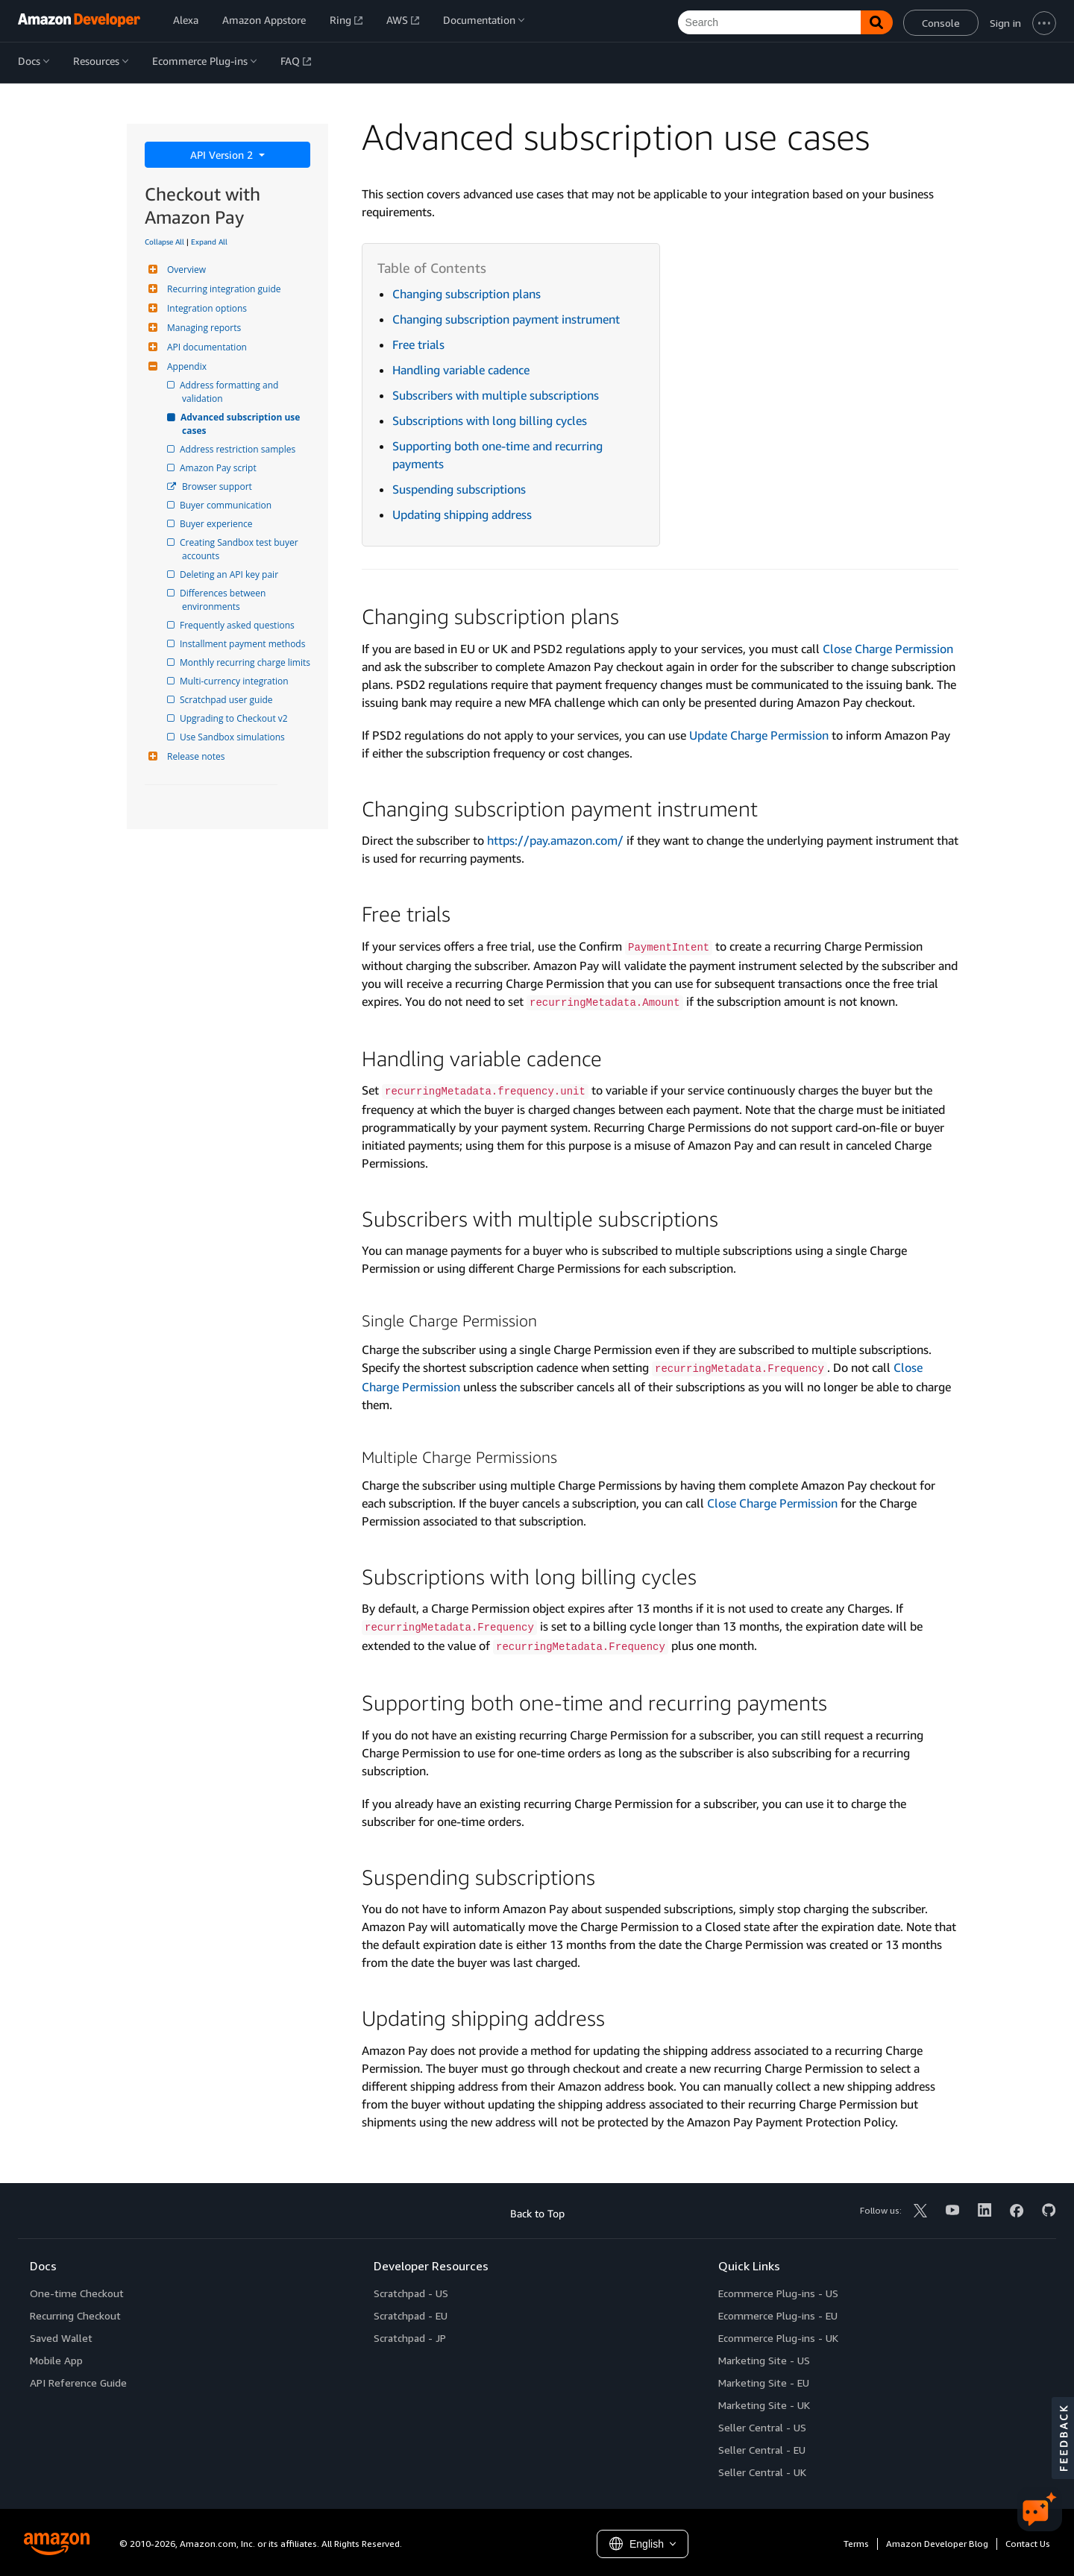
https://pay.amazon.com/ (555, 840)
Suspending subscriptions (459, 489)
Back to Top (537, 2213)
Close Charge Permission (888, 648)
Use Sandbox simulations (233, 737)
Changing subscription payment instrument (506, 319)
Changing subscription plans (466, 293)
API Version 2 (223, 154)
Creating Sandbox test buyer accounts (241, 549)
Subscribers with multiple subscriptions (495, 395)
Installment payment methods (243, 643)
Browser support (217, 486)
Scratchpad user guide (227, 699)
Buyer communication (226, 505)
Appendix (185, 366)
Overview (184, 269)
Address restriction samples (238, 449)
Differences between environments (225, 600)
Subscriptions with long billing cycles (489, 420)
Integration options (205, 308)
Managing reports (202, 327)
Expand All (209, 241)
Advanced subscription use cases (242, 424)
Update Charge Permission (759, 735)
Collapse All (164, 241)
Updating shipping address (462, 514)
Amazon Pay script (219, 468)
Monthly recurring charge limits (246, 662)
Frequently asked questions (238, 625)
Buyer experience (217, 523)
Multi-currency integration (235, 681)
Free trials (418, 344)
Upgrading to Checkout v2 (235, 718)
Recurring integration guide (222, 289)
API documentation (205, 347)
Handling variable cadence (461, 369)
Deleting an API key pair (230, 574)
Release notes (193, 756)
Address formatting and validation (231, 392)
